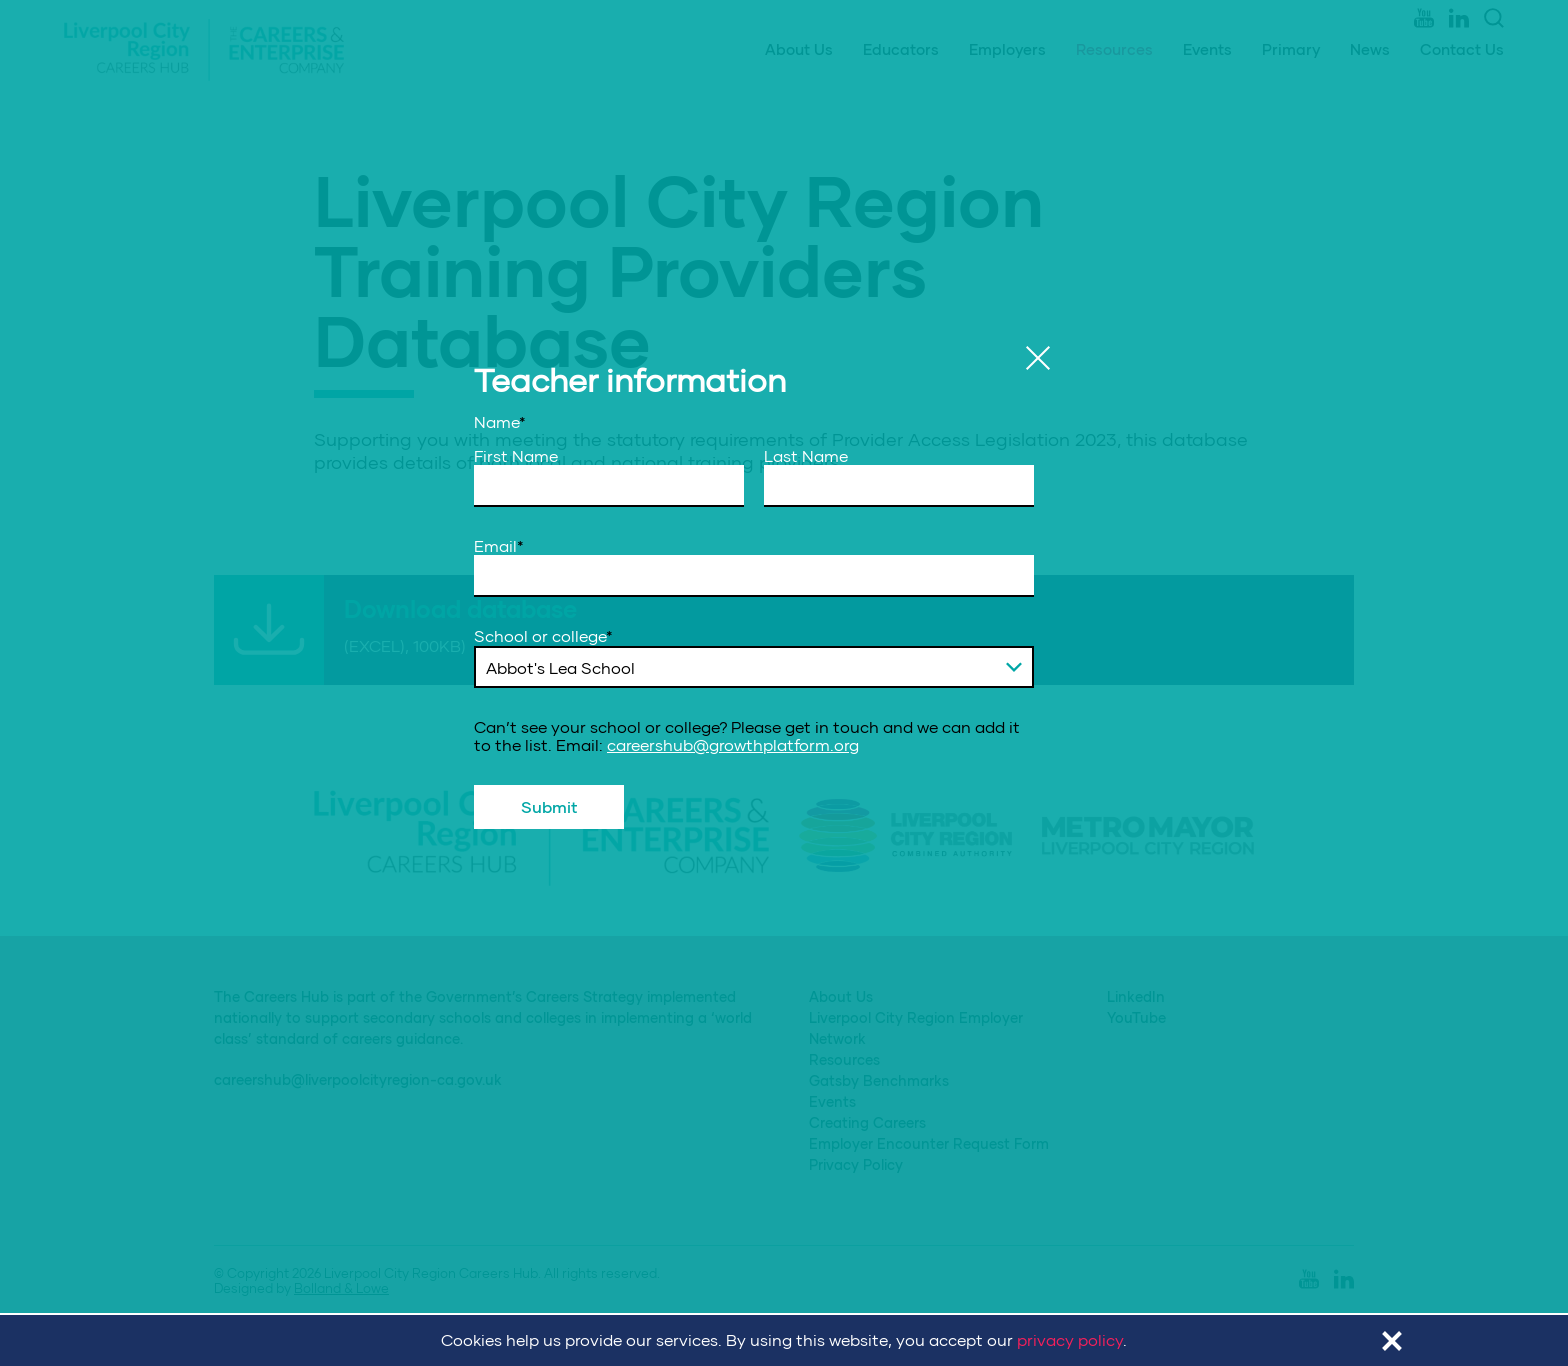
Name (500, 422)
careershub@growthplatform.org (733, 744)
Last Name (806, 456)
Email (499, 546)
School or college (543, 636)
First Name (516, 456)
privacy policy (1070, 1339)
